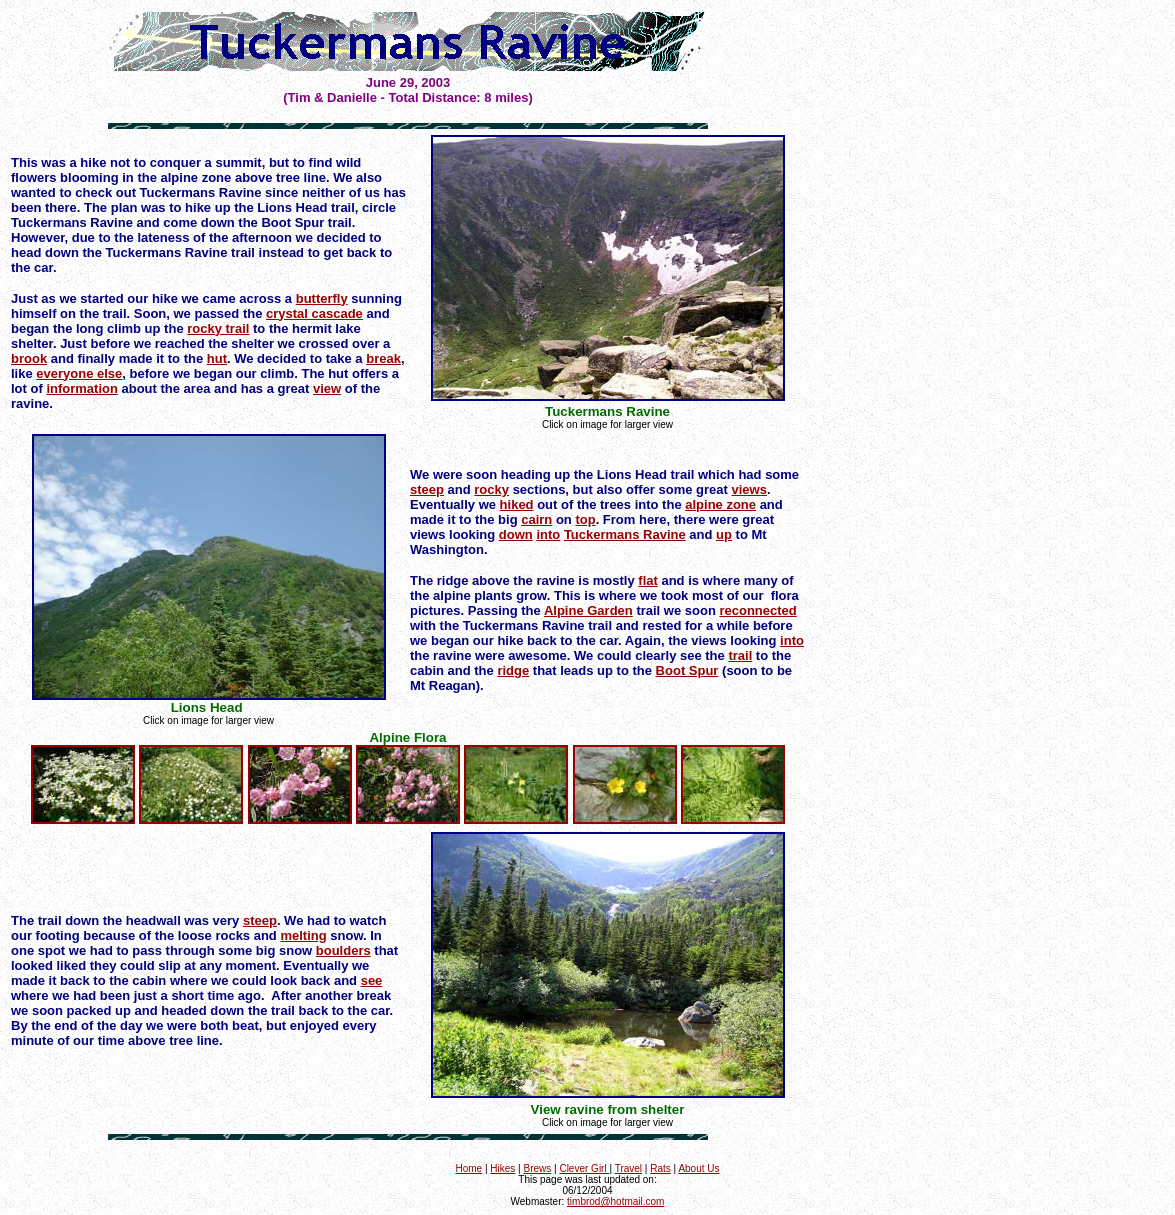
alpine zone (720, 504)
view (327, 388)
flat (648, 580)
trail (740, 655)
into (548, 534)
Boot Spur (687, 670)
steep (427, 489)
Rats (660, 1168)
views (749, 489)
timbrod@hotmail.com (615, 1201)
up (724, 534)
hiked (517, 504)
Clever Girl (584, 1168)
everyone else (79, 373)
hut (217, 358)
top (585, 519)
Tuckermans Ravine (625, 534)
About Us (698, 1168)
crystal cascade (314, 313)
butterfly (322, 298)
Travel (628, 1168)
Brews (537, 1168)
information (82, 388)
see (372, 980)
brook (29, 358)
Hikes (502, 1168)
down (516, 534)
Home (468, 1168)
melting (303, 935)
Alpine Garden (588, 610)
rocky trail (218, 328)
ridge (513, 670)
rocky (491, 489)
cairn (536, 519)
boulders (343, 950)
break (383, 358)
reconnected (757, 610)
